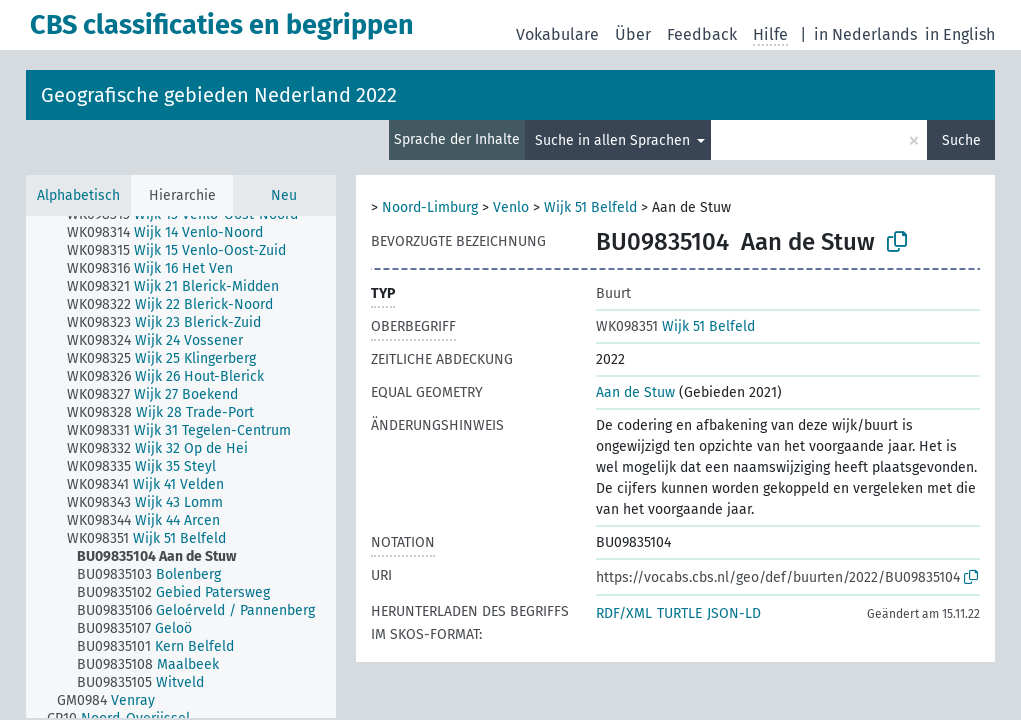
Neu (284, 195)
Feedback (702, 34)
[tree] (181, 467)
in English (960, 34)
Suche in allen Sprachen (614, 140)
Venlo (511, 207)
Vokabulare (557, 34)
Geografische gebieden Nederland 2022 (219, 95)
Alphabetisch (78, 195)
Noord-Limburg (430, 207)
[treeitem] (173, 233)
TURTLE (679, 613)
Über (633, 34)
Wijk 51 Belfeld (590, 207)
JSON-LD (734, 613)
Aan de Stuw (635, 392)
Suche (961, 140)
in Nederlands (865, 34)
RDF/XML (624, 613)
